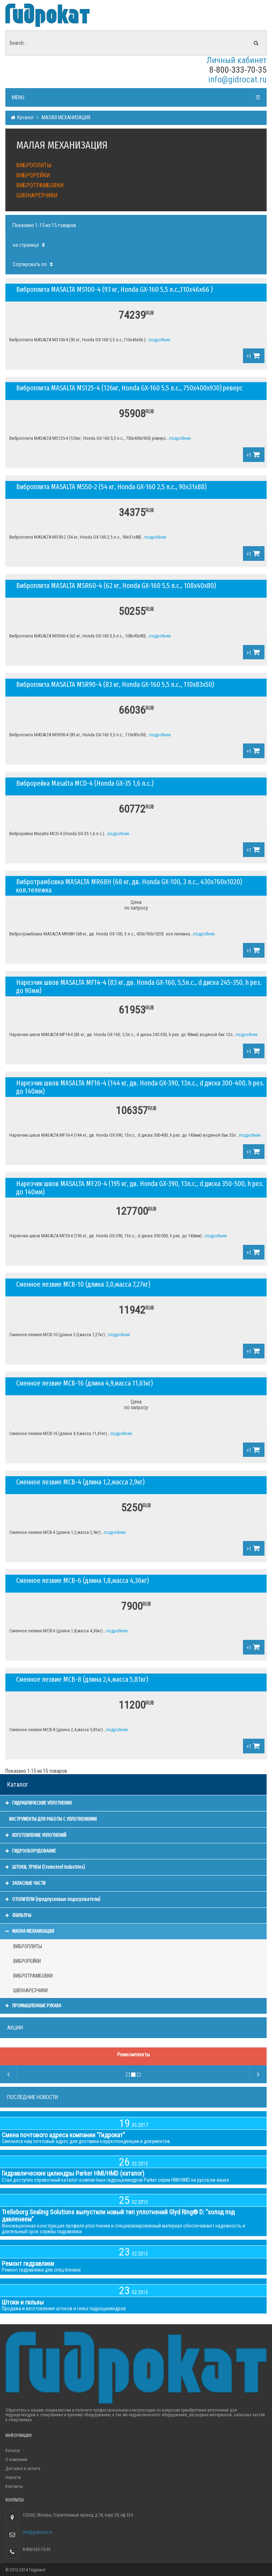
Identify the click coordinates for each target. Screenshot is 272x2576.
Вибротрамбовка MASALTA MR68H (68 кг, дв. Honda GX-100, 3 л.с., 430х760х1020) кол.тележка (129, 885)
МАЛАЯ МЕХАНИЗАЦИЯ (65, 117)
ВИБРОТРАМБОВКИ (39, 185)
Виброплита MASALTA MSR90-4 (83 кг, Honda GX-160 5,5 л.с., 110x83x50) (115, 684)
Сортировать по (33, 264)
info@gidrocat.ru (237, 79)
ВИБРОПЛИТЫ (33, 165)
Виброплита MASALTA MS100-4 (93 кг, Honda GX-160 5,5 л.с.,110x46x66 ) (114, 289)
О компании (16, 2459)
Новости (13, 2477)
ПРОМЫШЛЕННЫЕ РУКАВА (33, 2006)
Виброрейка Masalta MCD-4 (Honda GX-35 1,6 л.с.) (84, 783)
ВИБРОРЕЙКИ (33, 175)
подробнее (159, 339)
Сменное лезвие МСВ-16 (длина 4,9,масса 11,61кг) (84, 1383)
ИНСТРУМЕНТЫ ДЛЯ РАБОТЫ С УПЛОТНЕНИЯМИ (53, 1819)
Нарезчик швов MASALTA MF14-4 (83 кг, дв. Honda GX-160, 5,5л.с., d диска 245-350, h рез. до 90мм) (139, 986)
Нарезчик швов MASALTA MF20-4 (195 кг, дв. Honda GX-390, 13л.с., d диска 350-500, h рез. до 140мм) (140, 1187)
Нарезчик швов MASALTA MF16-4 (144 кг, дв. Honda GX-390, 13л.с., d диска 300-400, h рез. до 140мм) (140, 1087)
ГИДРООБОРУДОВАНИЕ (30, 1851)
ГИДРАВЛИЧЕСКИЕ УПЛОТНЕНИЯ (38, 1803)
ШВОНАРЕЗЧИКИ (36, 195)
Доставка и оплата (22, 2468)
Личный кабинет (236, 60)
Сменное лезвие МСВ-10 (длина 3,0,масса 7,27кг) (83, 1284)
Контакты (14, 2486)
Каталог (25, 117)
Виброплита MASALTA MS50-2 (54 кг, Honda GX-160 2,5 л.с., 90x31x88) (111, 486)
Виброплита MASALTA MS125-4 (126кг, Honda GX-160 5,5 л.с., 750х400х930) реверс (129, 388)
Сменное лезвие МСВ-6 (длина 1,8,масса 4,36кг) (82, 1580)
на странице (30, 245)
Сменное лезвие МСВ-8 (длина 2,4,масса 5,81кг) (82, 1679)
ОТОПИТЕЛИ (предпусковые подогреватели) (52, 1899)
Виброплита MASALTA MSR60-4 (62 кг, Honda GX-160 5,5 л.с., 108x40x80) (116, 585)
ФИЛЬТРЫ (18, 1915)
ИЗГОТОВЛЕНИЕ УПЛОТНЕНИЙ (35, 1835)
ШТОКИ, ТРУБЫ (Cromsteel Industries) (45, 1867)
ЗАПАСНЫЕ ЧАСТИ (25, 1883)
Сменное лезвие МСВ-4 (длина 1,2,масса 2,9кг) (80, 1482)
